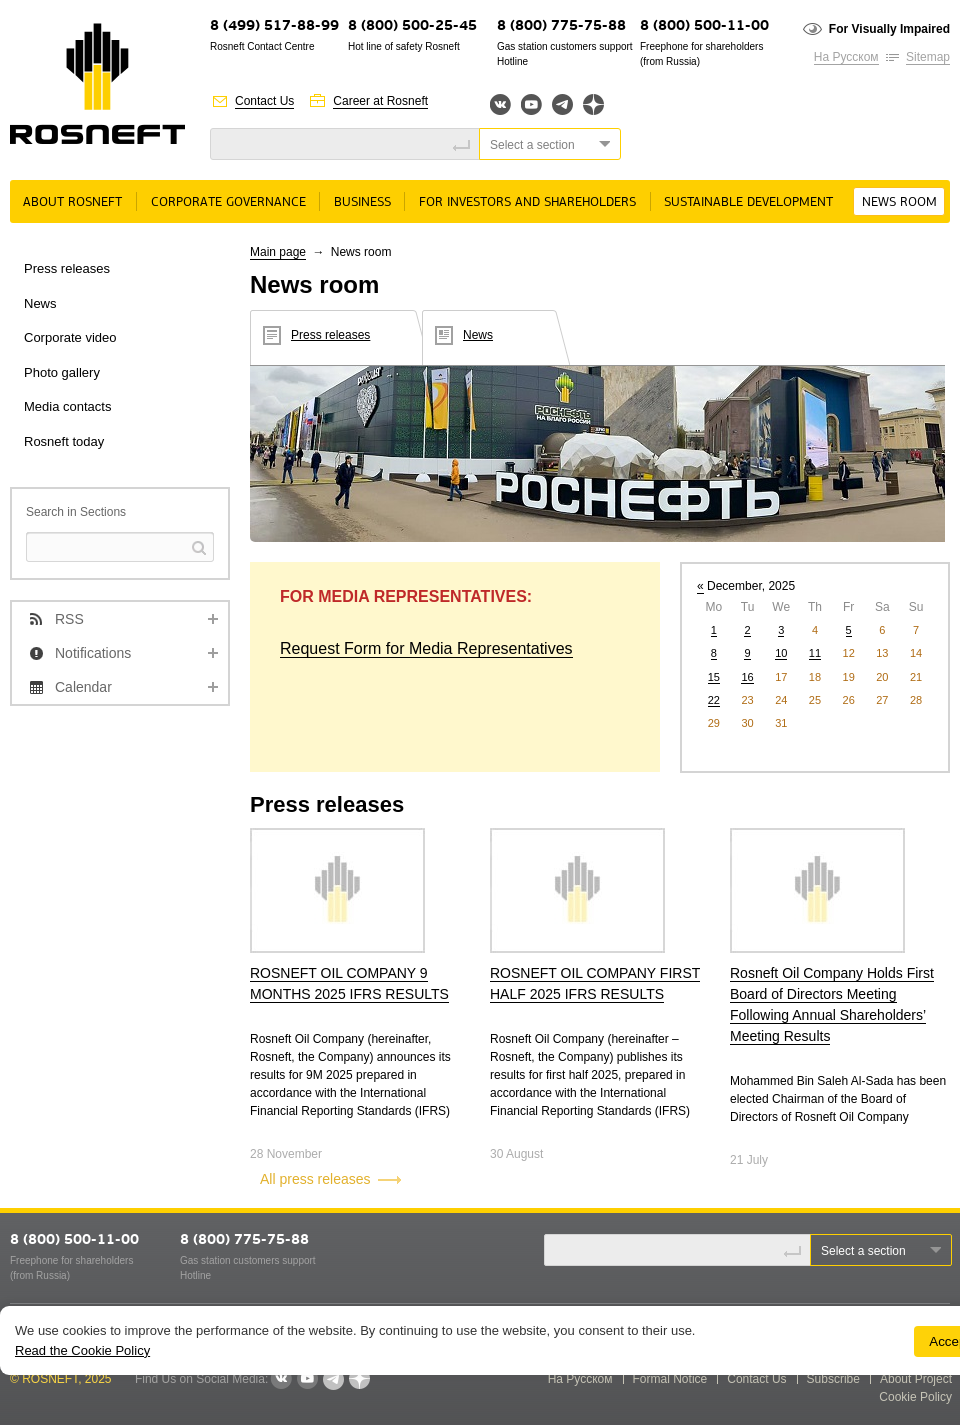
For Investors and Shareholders (527, 202)
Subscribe (833, 1379)
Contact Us (264, 101)
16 (747, 677)
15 (714, 677)
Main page (278, 252)
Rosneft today (64, 441)
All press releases (315, 1179)
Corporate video (70, 337)
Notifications (93, 653)
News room (899, 202)
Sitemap (928, 57)
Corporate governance (228, 202)
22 (714, 700)
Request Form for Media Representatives (426, 648)
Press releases (67, 268)
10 (781, 653)
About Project (916, 1379)
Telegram (562, 104)
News (40, 303)
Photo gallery (62, 372)
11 (815, 653)
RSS (69, 619)
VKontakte (281, 1379)
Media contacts (67, 406)
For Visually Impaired (889, 29)
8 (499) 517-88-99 (274, 26)
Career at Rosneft (380, 101)
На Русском (846, 57)
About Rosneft (72, 202)
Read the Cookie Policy (82, 1350)
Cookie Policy (915, 1397)
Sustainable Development (748, 202)
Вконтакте (500, 104)
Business (362, 202)
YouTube (531, 104)
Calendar (83, 687)
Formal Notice (670, 1379)
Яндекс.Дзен (593, 104)
